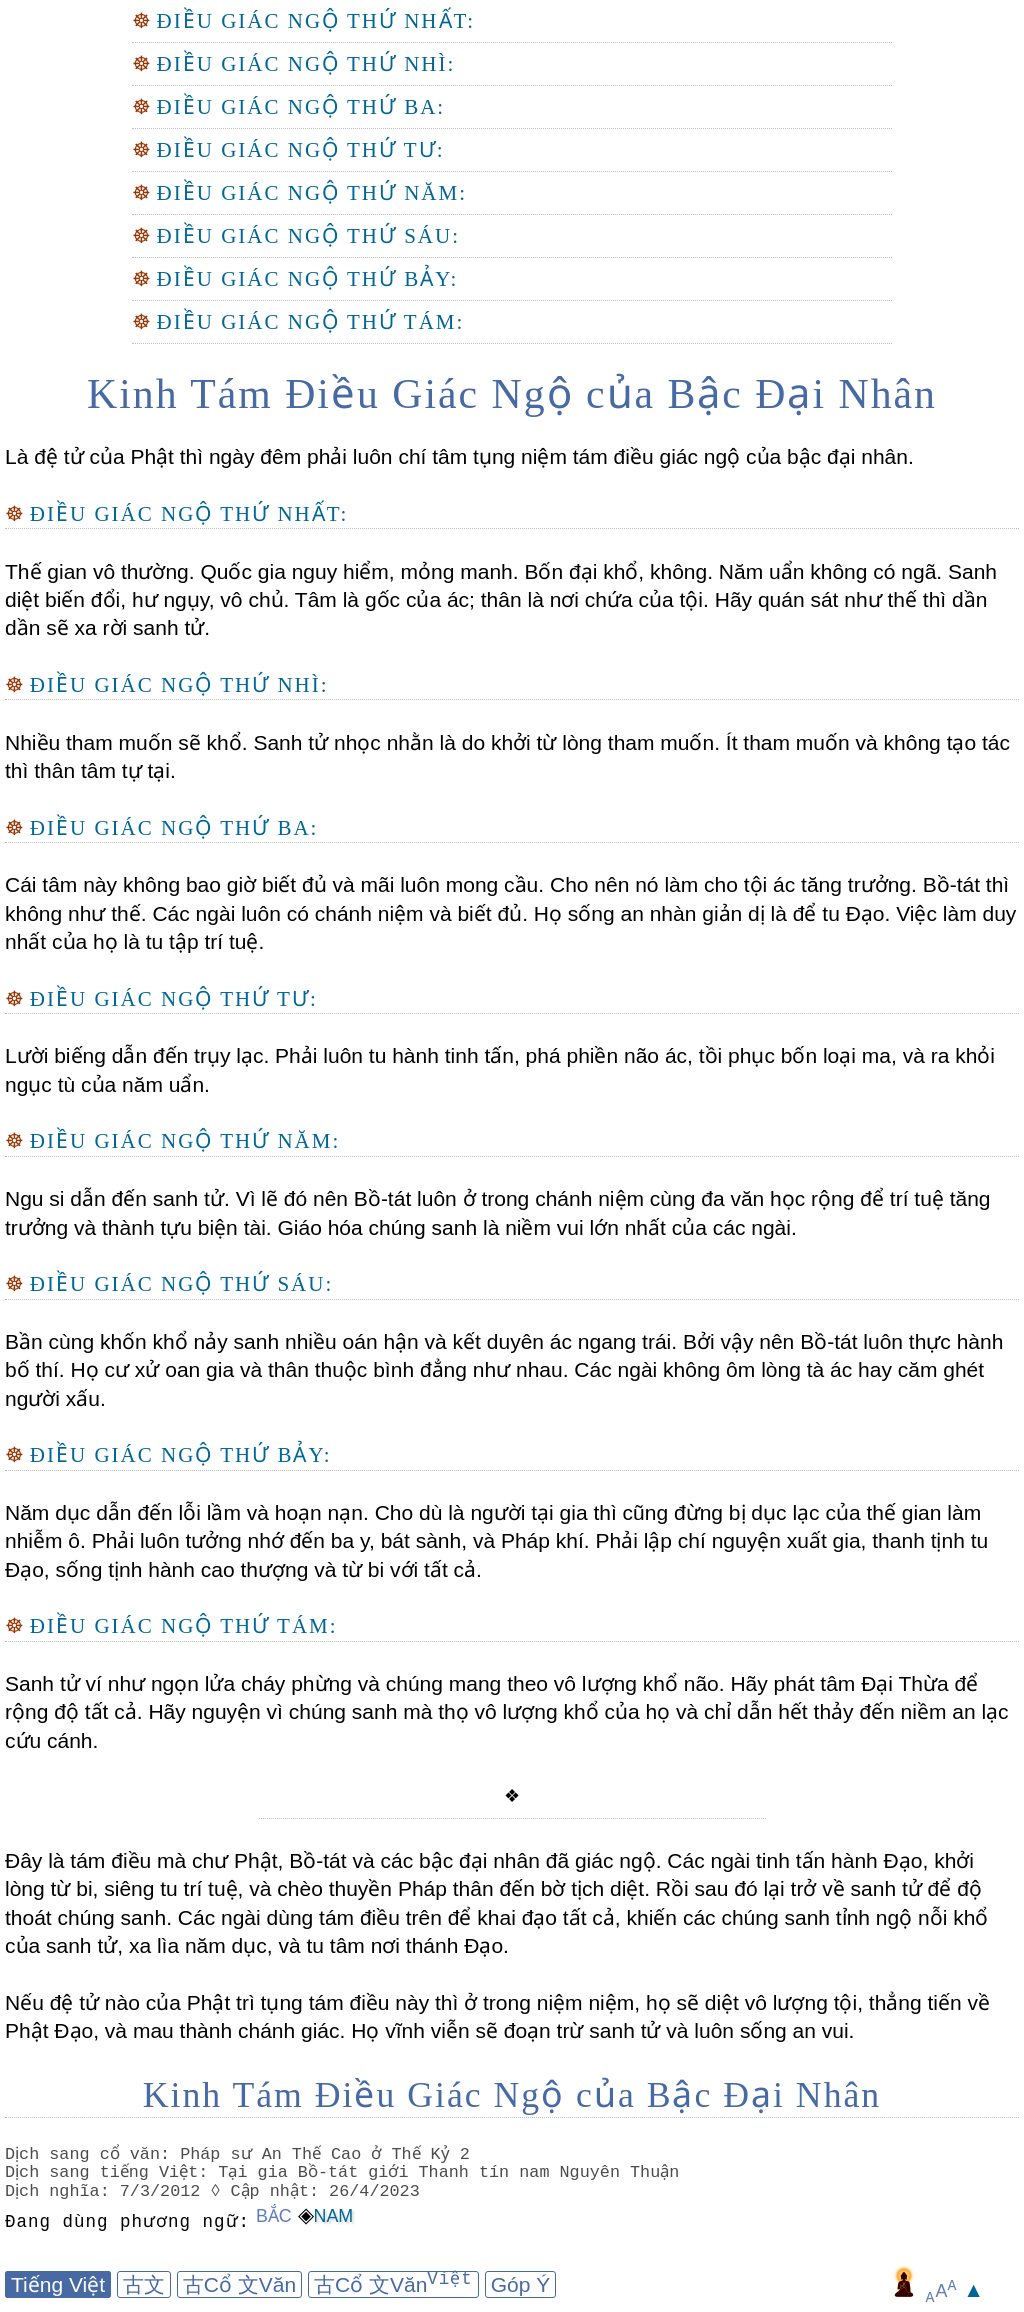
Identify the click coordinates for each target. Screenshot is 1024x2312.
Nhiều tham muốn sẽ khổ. (126, 742)
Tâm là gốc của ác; (382, 599)
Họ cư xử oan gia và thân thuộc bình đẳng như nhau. (317, 1369)
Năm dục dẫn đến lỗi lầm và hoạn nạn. (187, 1512)
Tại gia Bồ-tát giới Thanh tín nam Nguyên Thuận (452, 2172)
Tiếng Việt (58, 2284)
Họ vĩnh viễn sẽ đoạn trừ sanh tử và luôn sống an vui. (599, 2030)
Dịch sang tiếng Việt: (110, 2172)
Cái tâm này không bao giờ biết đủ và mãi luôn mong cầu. (274, 884)
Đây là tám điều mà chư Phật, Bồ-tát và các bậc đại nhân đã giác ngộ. (333, 1860)
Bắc (274, 2216)
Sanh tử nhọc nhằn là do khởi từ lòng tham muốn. (484, 742)
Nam (334, 2216)
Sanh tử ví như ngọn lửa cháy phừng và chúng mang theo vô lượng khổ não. (365, 1683)
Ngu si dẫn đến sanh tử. (117, 1198)
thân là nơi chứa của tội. (592, 599)
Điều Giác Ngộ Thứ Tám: (311, 322)
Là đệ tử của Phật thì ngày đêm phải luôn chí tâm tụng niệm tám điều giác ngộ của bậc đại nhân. (459, 456)
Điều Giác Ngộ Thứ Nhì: (306, 64)
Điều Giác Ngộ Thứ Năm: (312, 193)
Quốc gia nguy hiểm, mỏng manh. (357, 571)
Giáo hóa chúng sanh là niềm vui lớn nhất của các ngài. (534, 1227)
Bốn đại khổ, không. (616, 571)
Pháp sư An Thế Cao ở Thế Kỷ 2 (327, 2154)
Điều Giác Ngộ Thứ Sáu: (308, 236)
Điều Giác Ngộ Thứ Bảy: (308, 279)
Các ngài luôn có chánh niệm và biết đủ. (337, 913)
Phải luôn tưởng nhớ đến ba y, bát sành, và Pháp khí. (338, 1540)
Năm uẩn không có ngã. (827, 571)
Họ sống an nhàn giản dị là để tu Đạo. (709, 913)
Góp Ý (521, 2284)
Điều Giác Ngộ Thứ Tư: (301, 150)
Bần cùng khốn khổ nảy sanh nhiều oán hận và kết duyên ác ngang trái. (341, 1341)
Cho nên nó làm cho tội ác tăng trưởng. (730, 884)
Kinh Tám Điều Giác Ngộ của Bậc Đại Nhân (512, 394)
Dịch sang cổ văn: (90, 2154)
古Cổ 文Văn (239, 2284)
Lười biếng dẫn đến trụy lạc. (137, 1055)
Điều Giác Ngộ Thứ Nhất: (316, 21)
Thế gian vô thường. (100, 571)
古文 (144, 2284)
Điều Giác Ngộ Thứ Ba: (301, 107)
